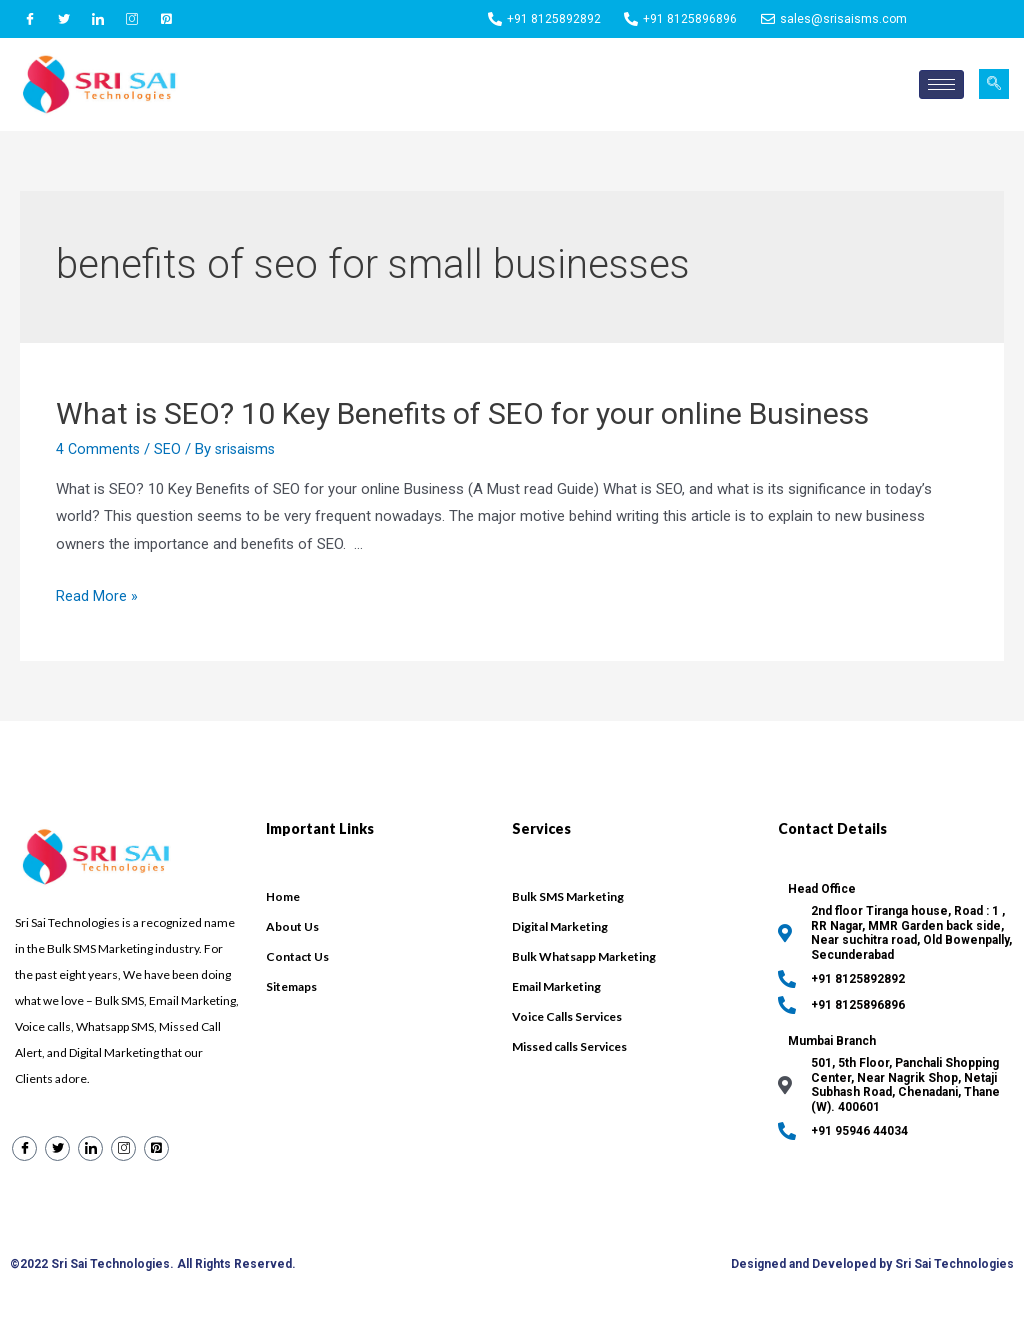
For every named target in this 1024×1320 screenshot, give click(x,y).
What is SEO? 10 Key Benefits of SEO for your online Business (462, 413)
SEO (169, 449)
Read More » (97, 596)
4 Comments (99, 449)
